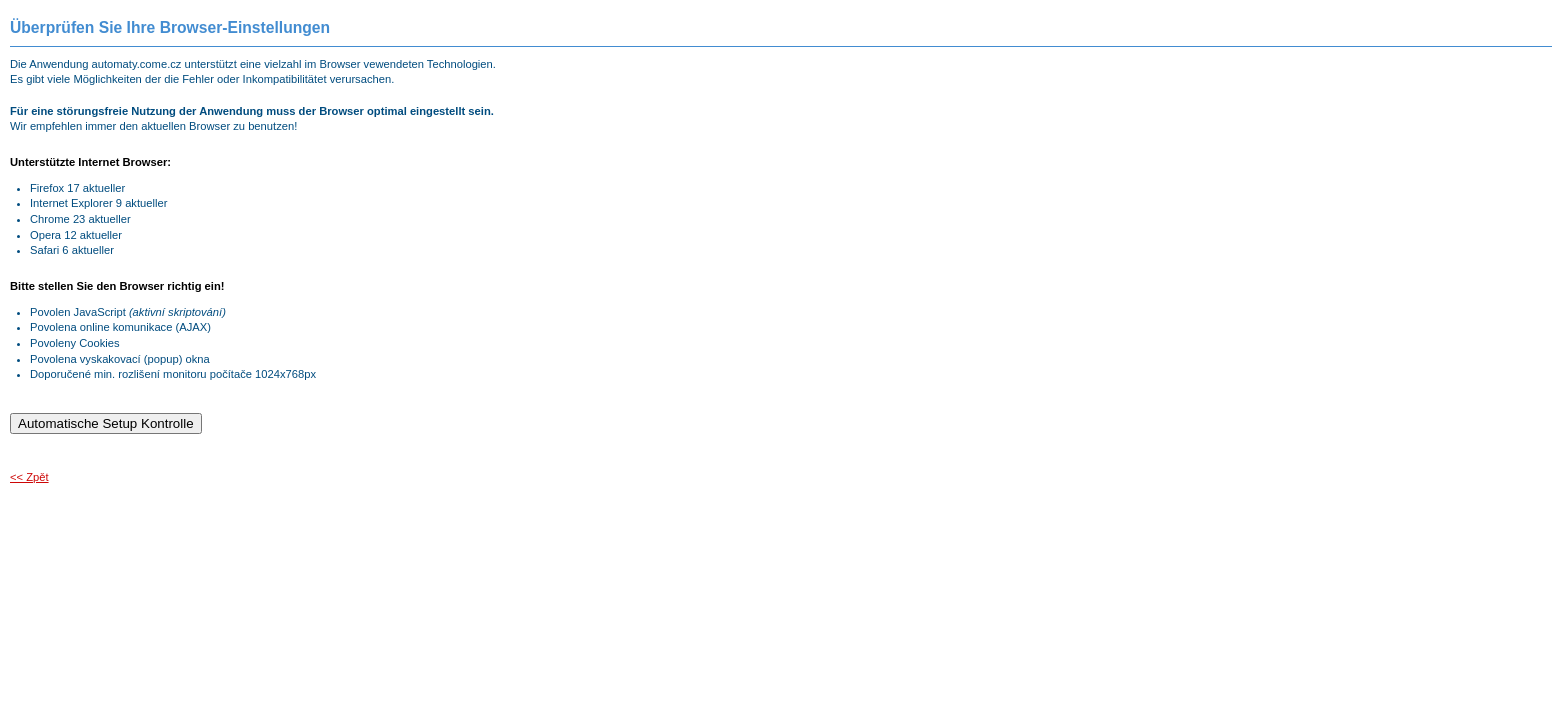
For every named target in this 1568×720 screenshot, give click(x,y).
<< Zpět (29, 477)
